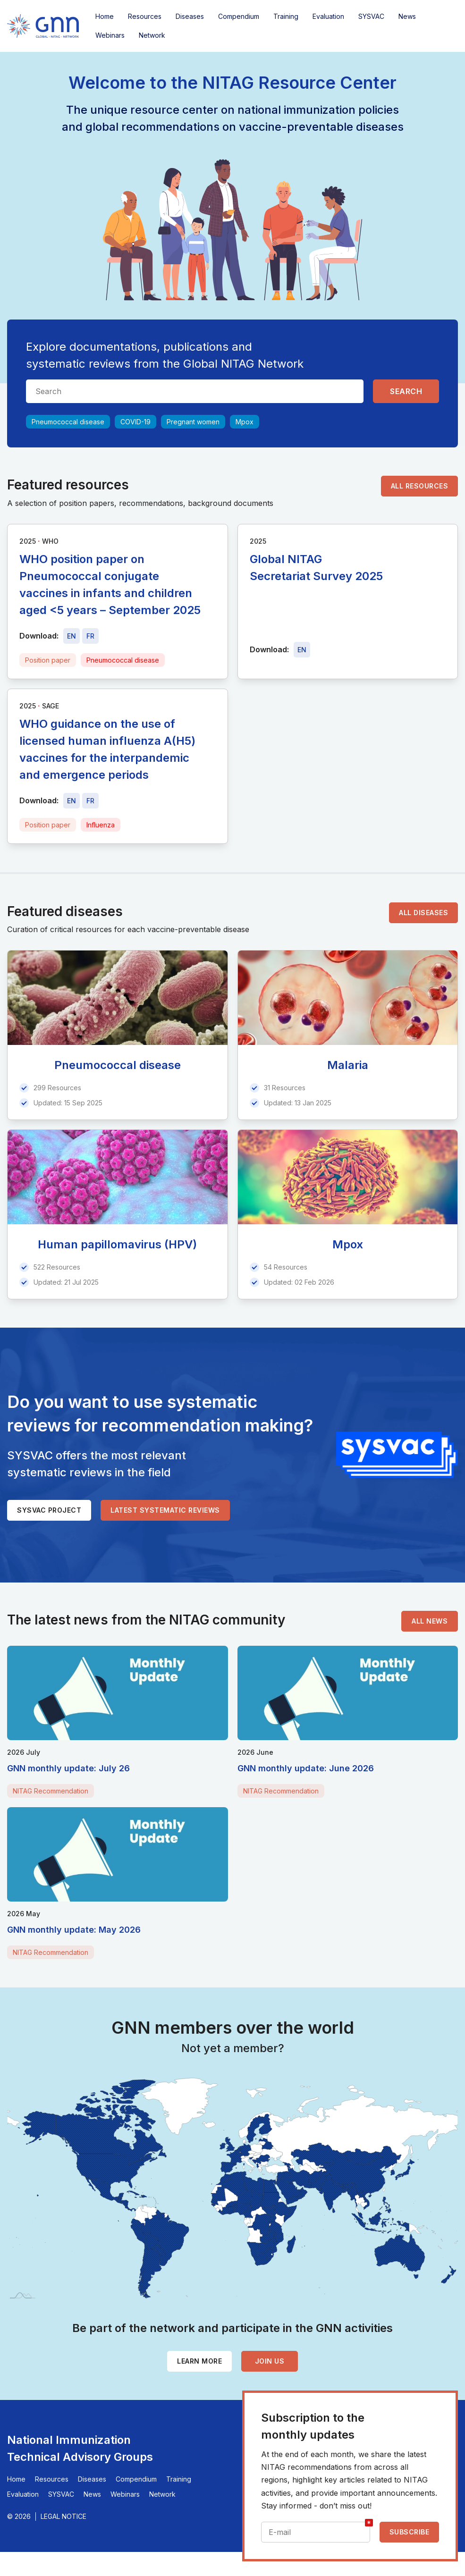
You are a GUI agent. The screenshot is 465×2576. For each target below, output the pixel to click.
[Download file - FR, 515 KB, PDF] (90, 636)
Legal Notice (63, 2516)
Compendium (238, 16)
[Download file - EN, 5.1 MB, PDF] (302, 649)
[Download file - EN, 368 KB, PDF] (71, 800)
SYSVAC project (49, 1510)
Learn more (199, 2361)
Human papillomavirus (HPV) (117, 1244)
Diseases (190, 16)
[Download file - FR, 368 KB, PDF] (90, 800)
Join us (270, 2361)
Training (285, 16)
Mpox (245, 422)
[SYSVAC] (397, 1455)
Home (104, 16)
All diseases (423, 913)
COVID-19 (135, 422)
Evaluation (328, 16)
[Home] (43, 26)
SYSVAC (371, 16)
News (407, 16)
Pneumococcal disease (68, 422)
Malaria (347, 1065)
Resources (144, 16)
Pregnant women (193, 422)
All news (430, 1621)
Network (152, 35)
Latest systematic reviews (165, 1510)
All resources (419, 486)
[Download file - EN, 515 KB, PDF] (71, 636)
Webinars (110, 35)
